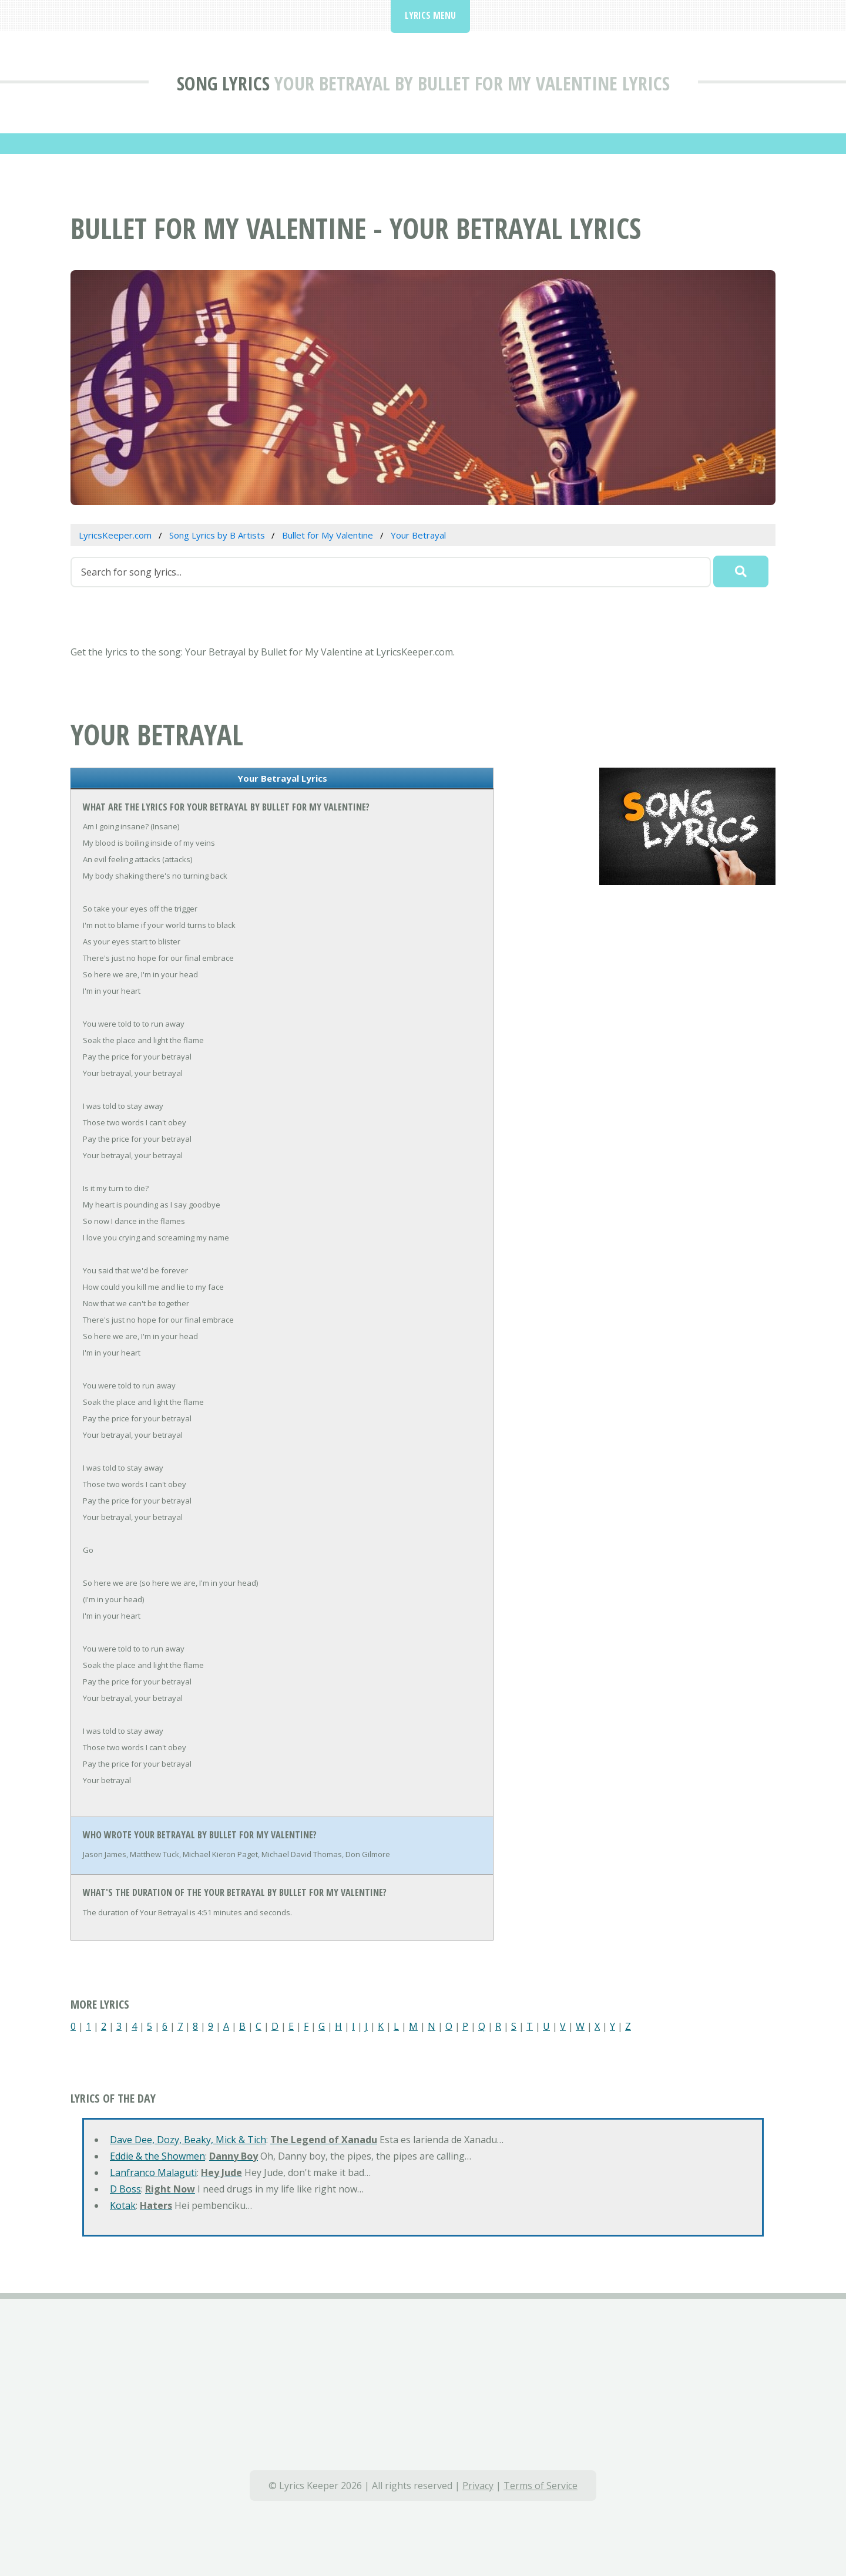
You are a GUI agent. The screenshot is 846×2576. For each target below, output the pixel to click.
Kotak (123, 2205)
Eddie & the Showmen (157, 2156)
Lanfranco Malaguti (153, 2172)
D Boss (125, 2188)
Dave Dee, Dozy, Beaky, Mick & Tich (188, 2139)
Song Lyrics (223, 83)
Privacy (478, 2485)
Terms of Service (540, 2485)
